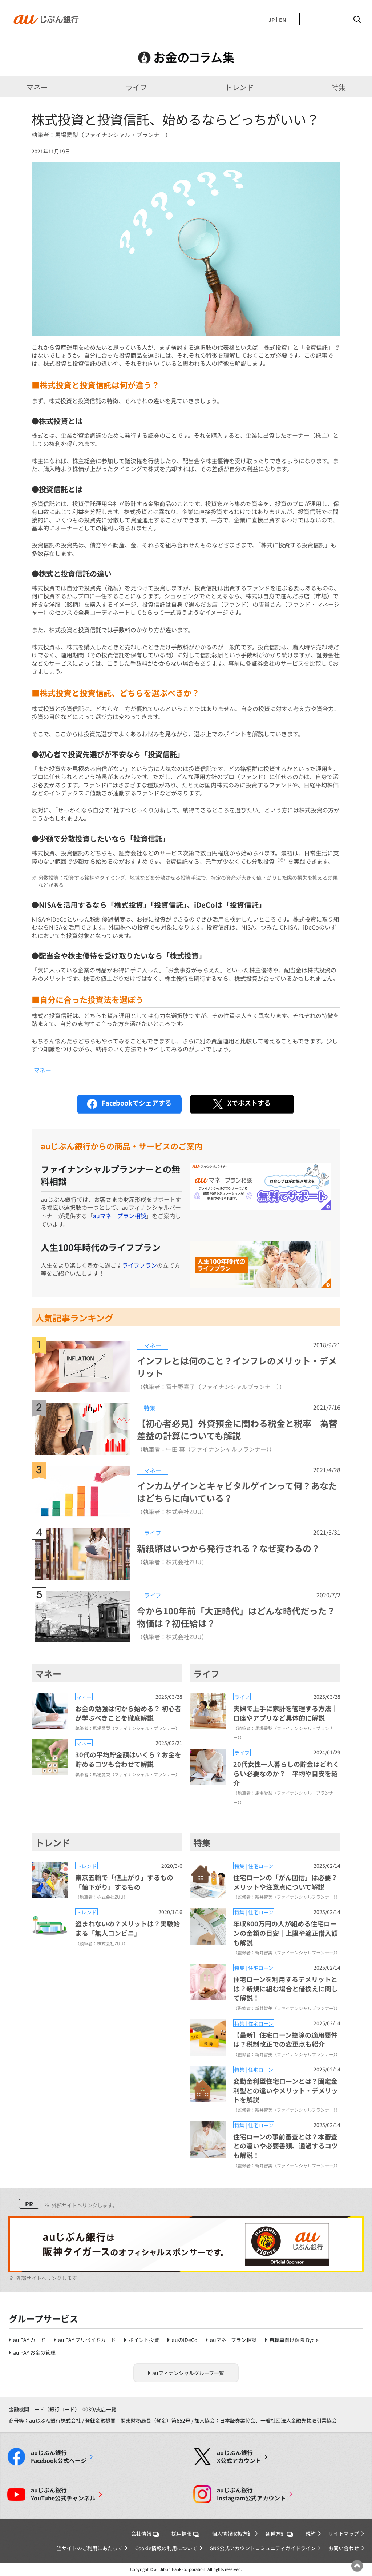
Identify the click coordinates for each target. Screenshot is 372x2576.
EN (282, 19)
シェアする (128, 1104)
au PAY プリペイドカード (87, 2339)
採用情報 (185, 2533)
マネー (37, 87)
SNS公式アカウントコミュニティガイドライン (263, 2548)
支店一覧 (106, 2409)
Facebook (58, 2456)
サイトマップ (343, 2533)
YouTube (63, 2494)
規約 (311, 2533)
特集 (338, 87)
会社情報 (145, 2533)
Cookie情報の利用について (166, 2548)
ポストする (241, 1104)
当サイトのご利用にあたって (89, 2548)
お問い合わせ (343, 2548)
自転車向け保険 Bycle (294, 2339)
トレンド (239, 87)
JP (271, 19)
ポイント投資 (144, 2339)
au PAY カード (29, 2339)
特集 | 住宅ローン (253, 1865)
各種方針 (279, 2533)
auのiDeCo (184, 2339)
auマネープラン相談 (119, 1215)
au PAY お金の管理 (34, 2352)
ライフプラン (139, 1265)
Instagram (251, 2494)
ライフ (136, 87)
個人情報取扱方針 (232, 2533)
